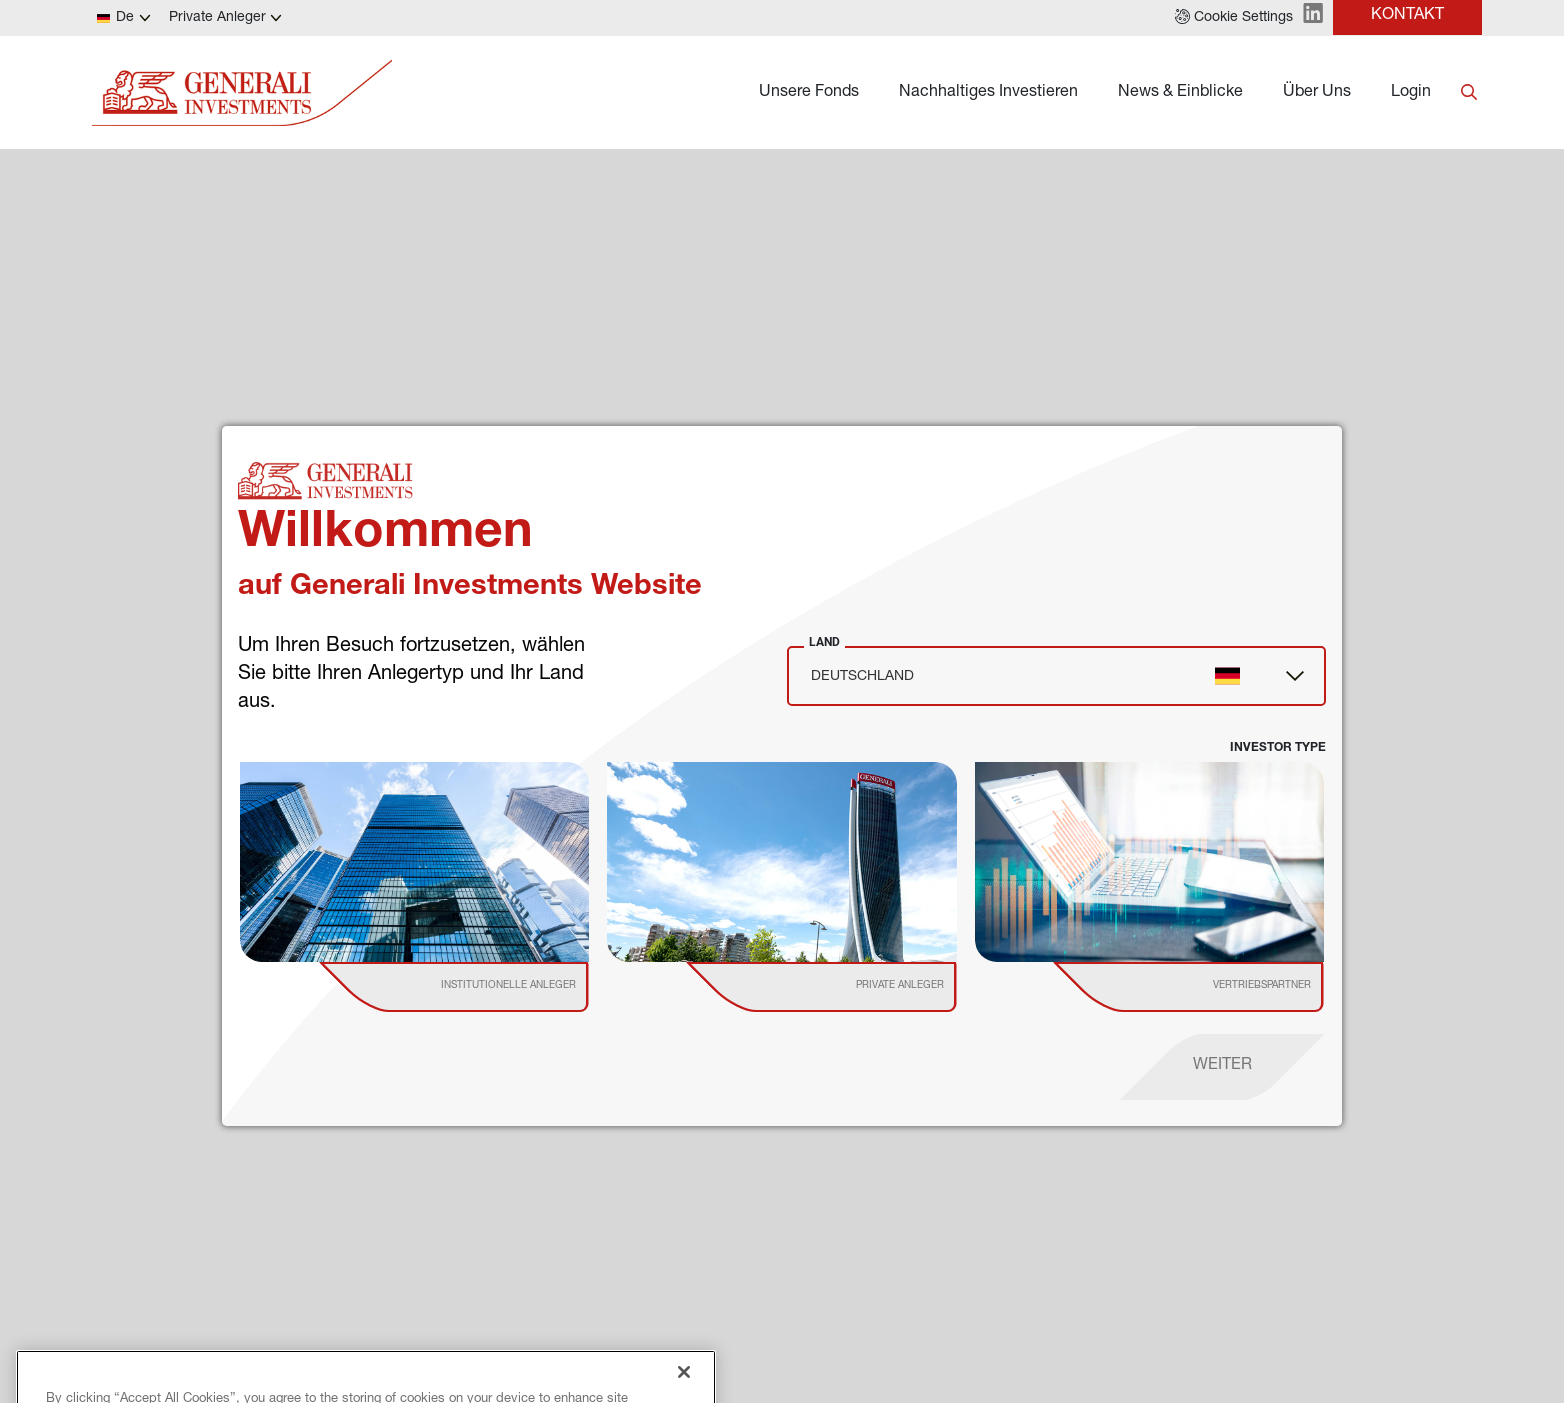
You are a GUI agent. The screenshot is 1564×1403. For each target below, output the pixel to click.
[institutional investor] (483, 987)
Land (824, 642)
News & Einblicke (1180, 93)
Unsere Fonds (809, 93)
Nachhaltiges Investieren (988, 93)
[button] (1234, 18)
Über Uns (1317, 93)
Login (1411, 93)
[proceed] (1222, 1067)
